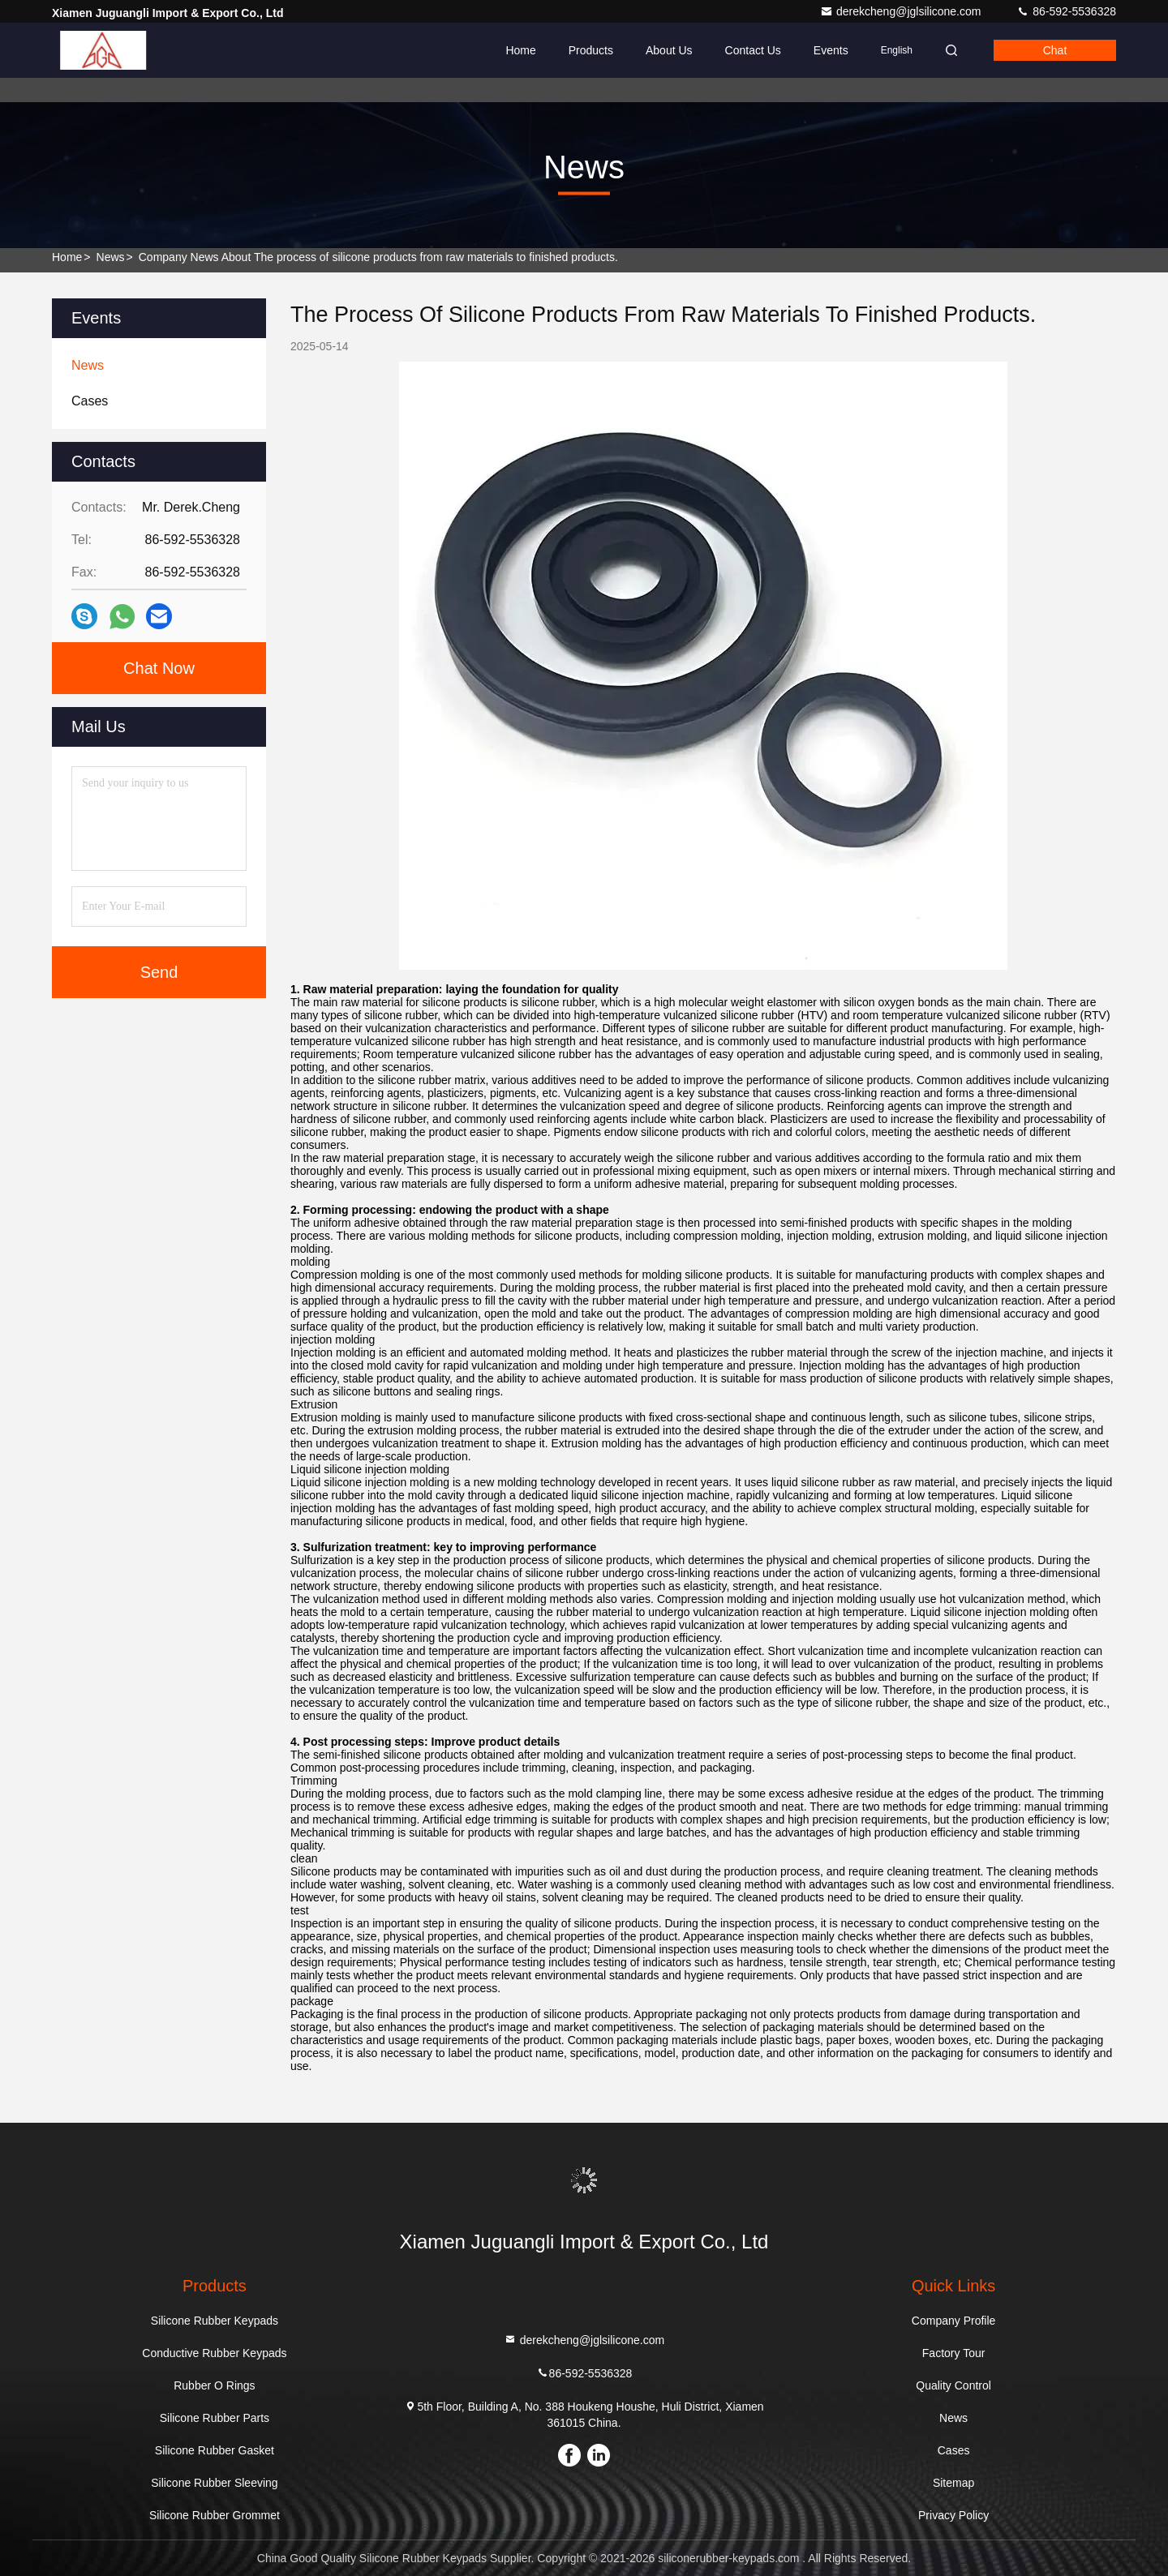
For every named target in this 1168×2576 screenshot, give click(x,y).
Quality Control (953, 2385)
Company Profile (954, 2320)
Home (520, 50)
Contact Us (753, 50)
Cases (954, 2450)
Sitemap (953, 2482)
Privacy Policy (953, 2515)
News (111, 257)
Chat (1055, 50)
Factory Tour (954, 2353)
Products (591, 50)
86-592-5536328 (1066, 11)
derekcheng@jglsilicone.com (902, 11)
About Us (669, 50)
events (831, 50)
